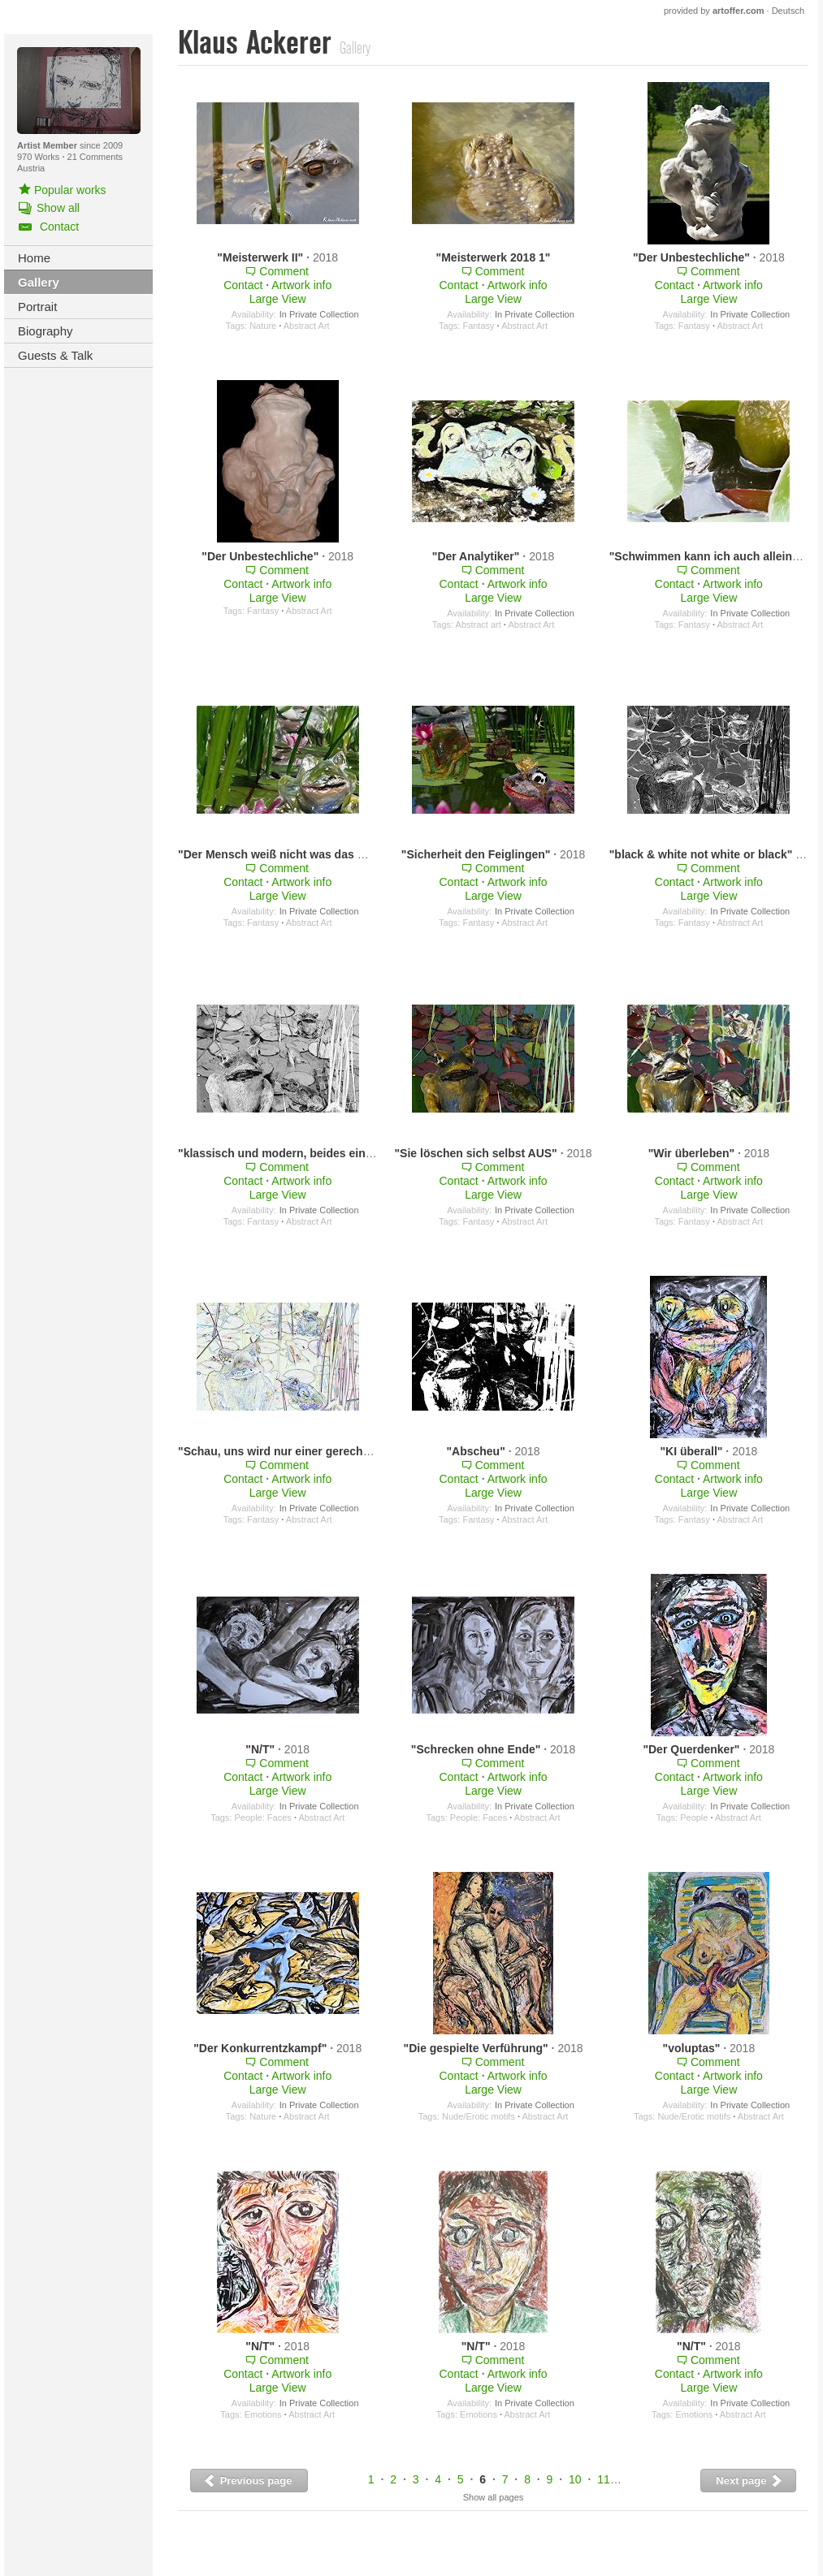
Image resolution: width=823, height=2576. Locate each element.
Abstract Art (307, 326)
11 (603, 2479)
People (694, 1817)
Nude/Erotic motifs (478, 2116)
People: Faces (262, 1817)
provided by (714, 10)
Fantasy (478, 326)
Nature (262, 326)
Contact (242, 285)
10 (575, 2479)
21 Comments (95, 157)
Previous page (247, 2480)
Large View (277, 298)
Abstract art (478, 624)
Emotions (263, 2414)
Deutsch (788, 10)
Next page (749, 2480)
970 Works (39, 157)
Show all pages (493, 2497)
